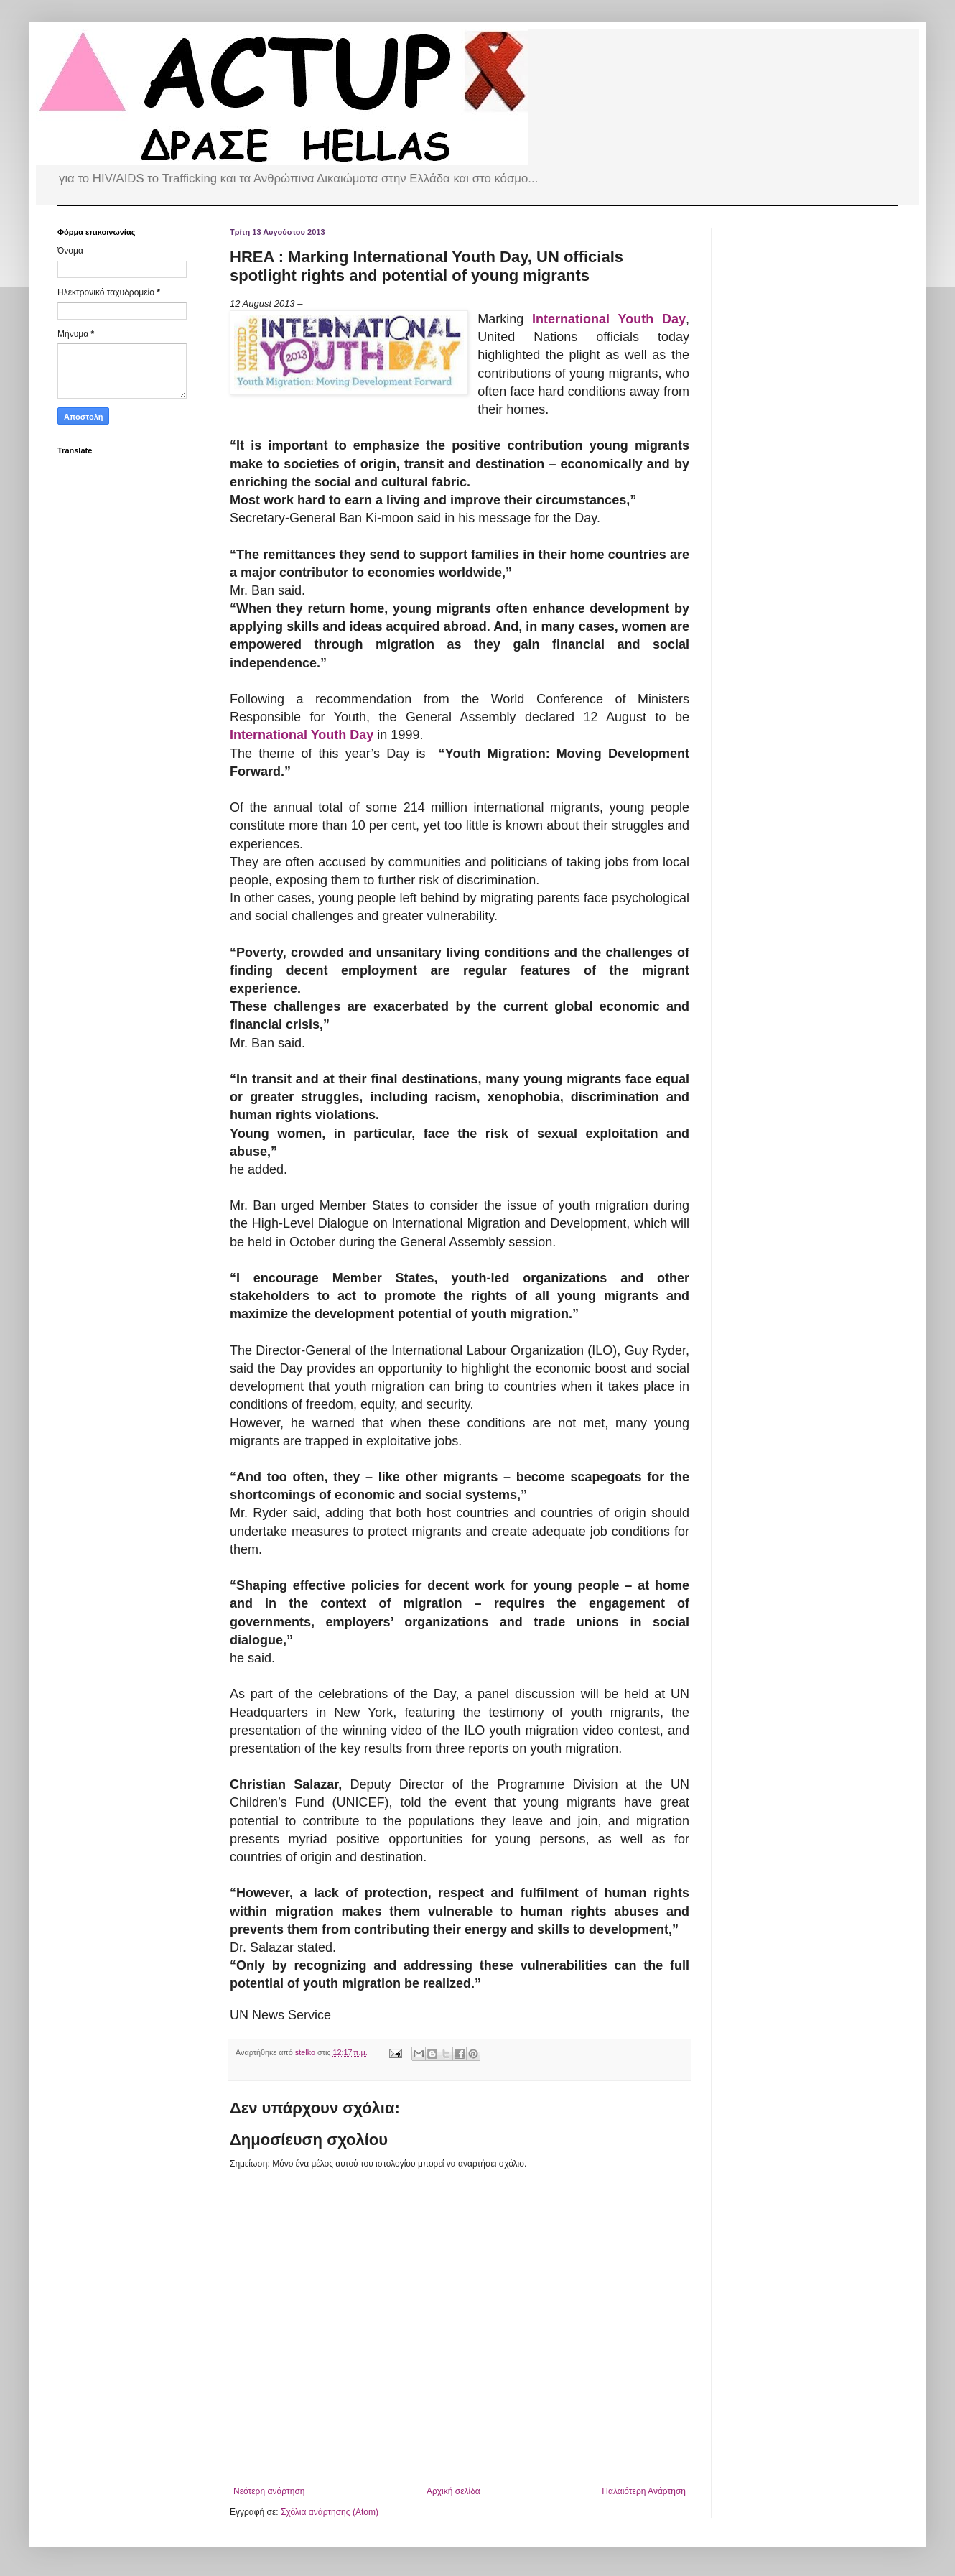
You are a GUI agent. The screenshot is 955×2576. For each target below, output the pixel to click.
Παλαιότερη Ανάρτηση (644, 2491)
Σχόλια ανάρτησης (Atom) (329, 2512)
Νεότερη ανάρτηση (268, 2491)
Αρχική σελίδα (453, 2491)
